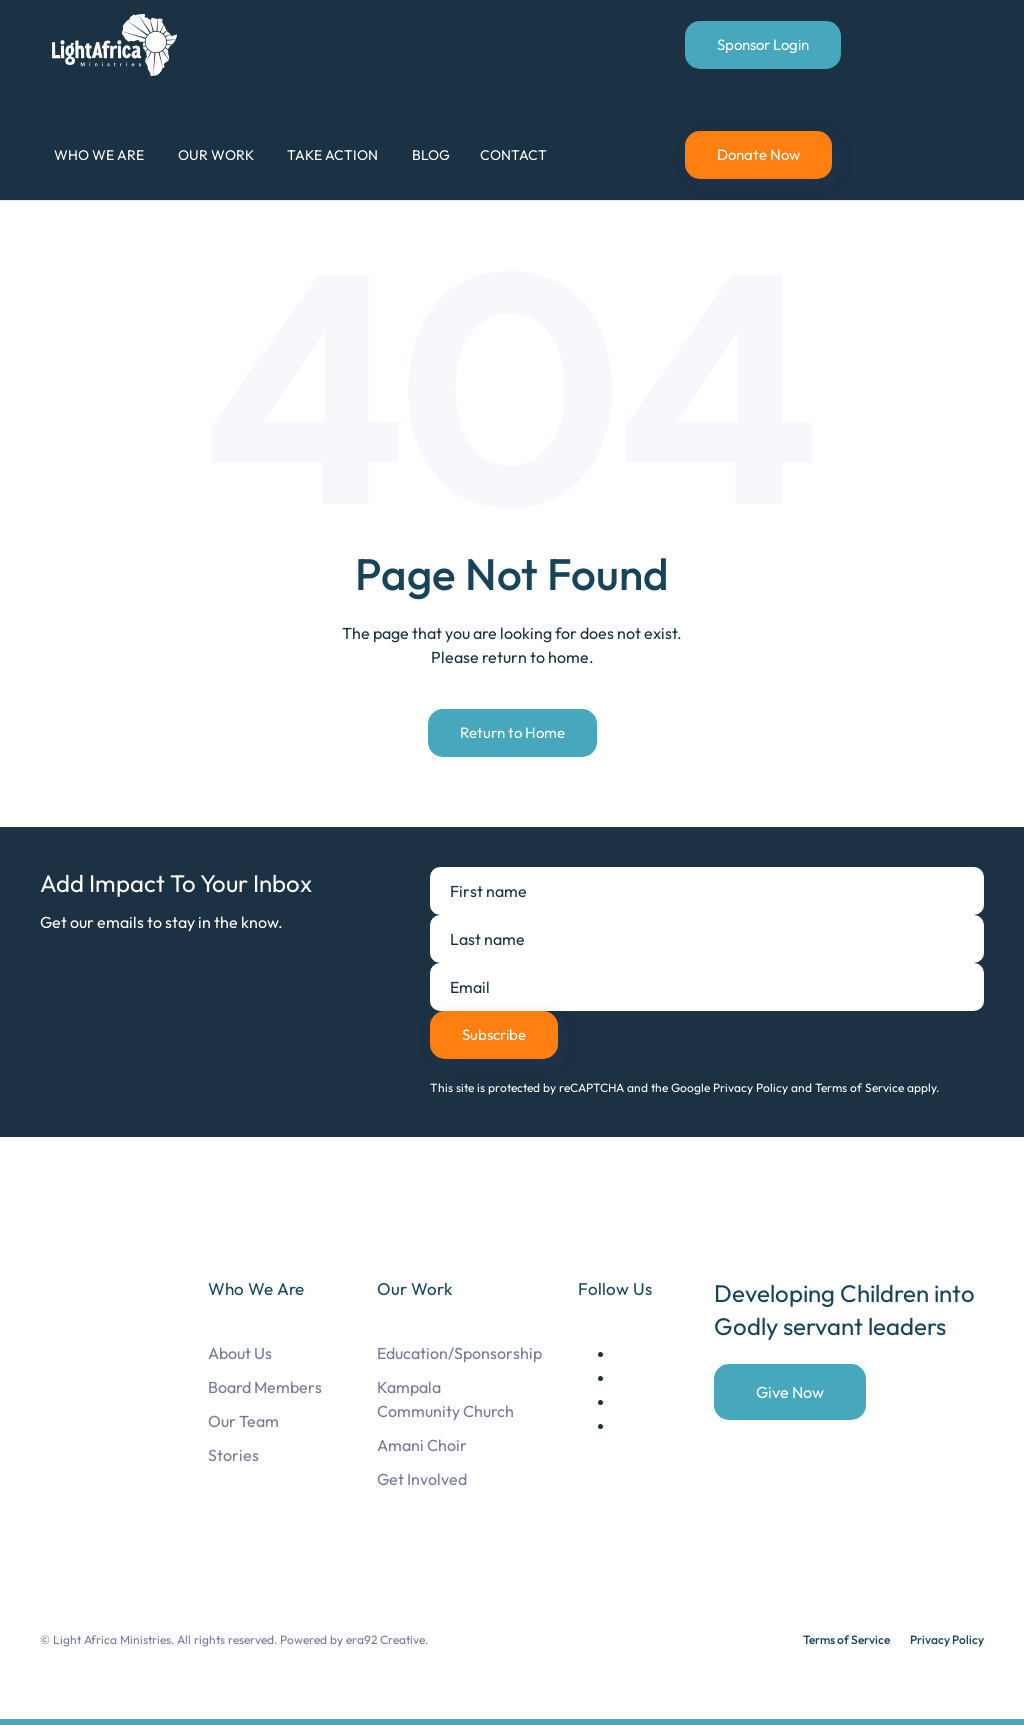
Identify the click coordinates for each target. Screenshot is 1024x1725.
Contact (513, 155)
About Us (240, 1353)
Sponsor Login (763, 44)
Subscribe (494, 1034)
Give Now (790, 1392)
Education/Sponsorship (459, 1353)
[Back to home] (118, 45)
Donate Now (758, 154)
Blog (431, 155)
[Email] (707, 987)
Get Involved (422, 1479)
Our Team (243, 1421)
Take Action (332, 155)
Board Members (265, 1387)
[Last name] (707, 939)
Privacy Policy (947, 1639)
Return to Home (512, 732)
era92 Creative (385, 1639)
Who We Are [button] (99, 155)
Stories (233, 1455)
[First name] (707, 891)
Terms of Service (846, 1639)
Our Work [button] (216, 155)
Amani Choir (422, 1445)
